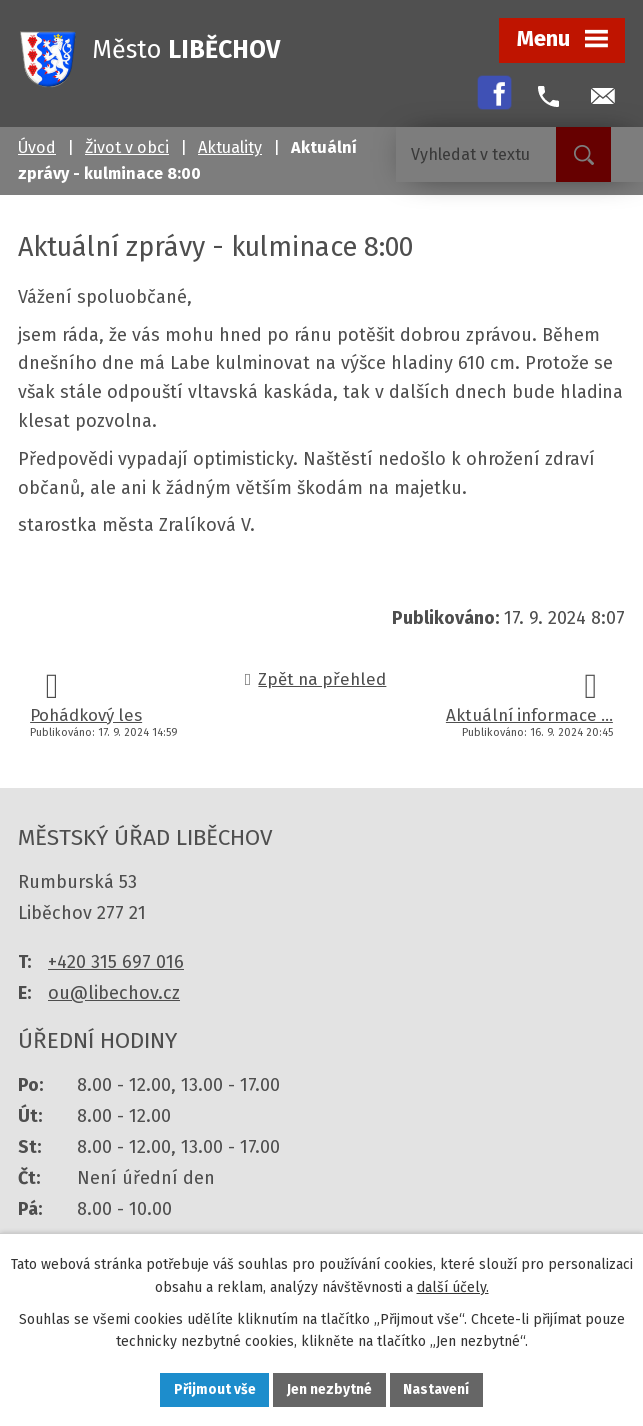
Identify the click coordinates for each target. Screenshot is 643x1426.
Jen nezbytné (330, 1389)
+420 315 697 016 (116, 962)
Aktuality (230, 147)
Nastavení (438, 1389)
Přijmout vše (214, 1389)
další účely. (453, 1286)
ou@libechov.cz (114, 993)
